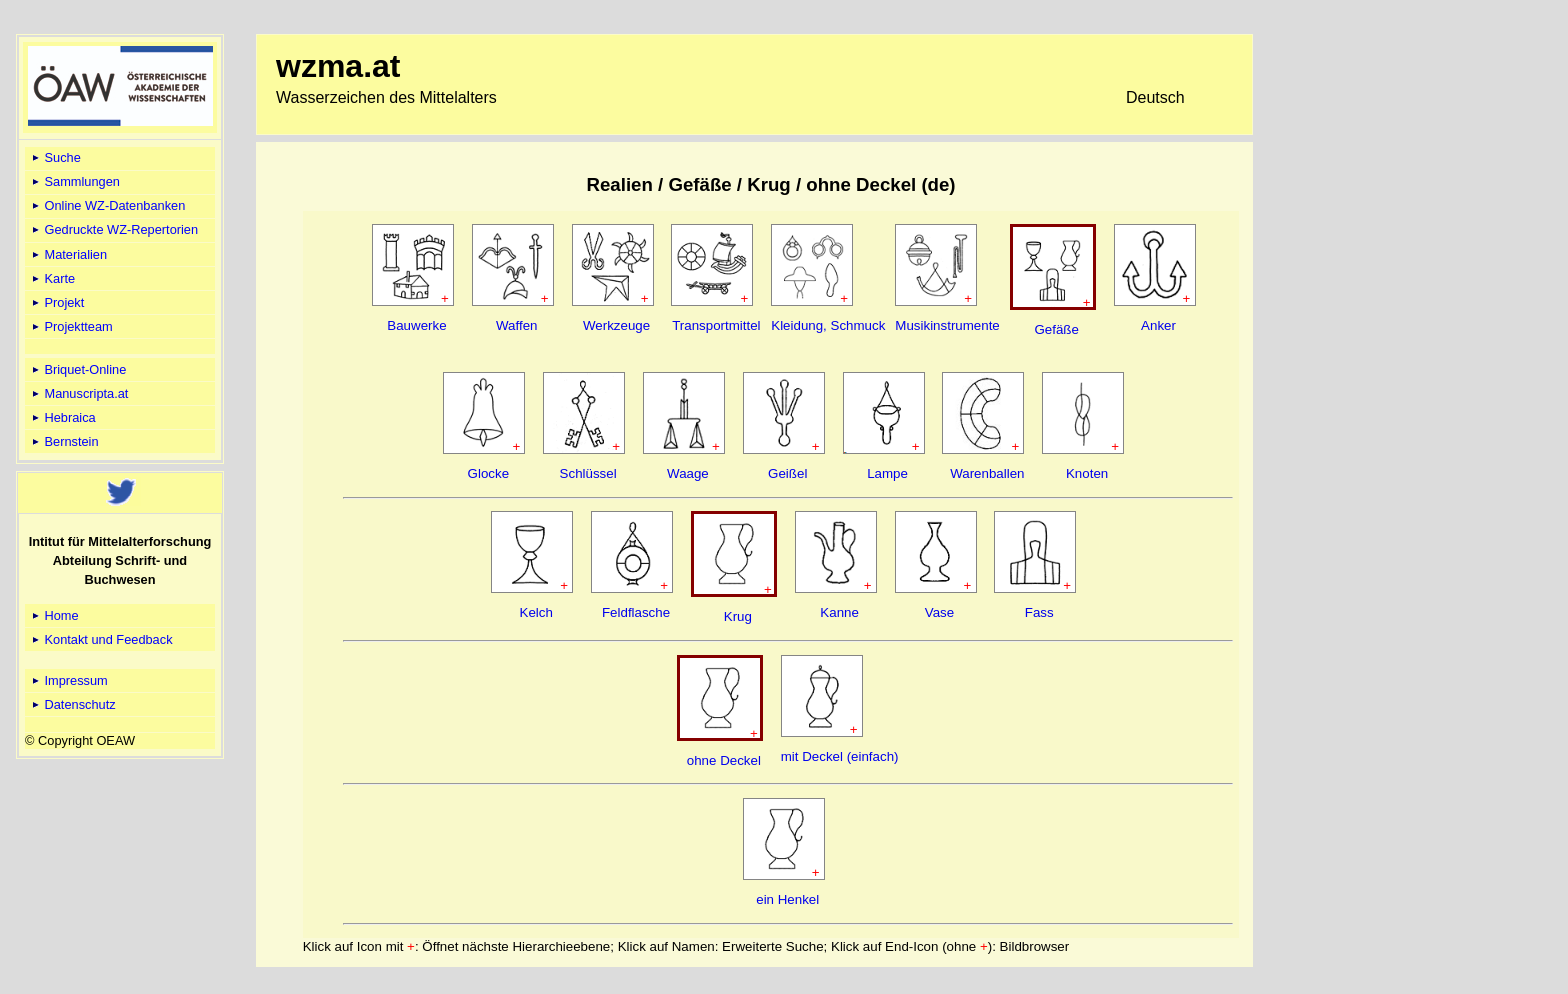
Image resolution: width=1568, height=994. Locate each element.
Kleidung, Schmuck (828, 325)
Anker (1158, 325)
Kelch (536, 612)
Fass (1039, 612)
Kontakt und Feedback (101, 639)
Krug (738, 616)
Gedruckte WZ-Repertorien (113, 229)
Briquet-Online (77, 369)
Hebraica (62, 417)
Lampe (887, 473)
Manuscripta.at (79, 393)
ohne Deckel (724, 760)
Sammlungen (74, 181)
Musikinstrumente (947, 325)
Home (54, 615)
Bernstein (64, 441)
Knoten (1087, 473)
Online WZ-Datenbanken (107, 205)
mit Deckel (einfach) (840, 756)
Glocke (488, 473)
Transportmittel (716, 325)
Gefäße (1056, 329)
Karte (52, 278)
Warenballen (987, 473)
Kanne (839, 612)
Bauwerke (416, 325)
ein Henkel (787, 899)
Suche (55, 157)
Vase (939, 612)
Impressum (68, 680)
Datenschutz (72, 704)
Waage (688, 473)
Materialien (68, 254)
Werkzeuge (616, 325)
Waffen (517, 325)
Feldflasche (636, 612)
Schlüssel (588, 473)
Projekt (56, 302)
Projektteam (71, 326)
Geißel (787, 473)
